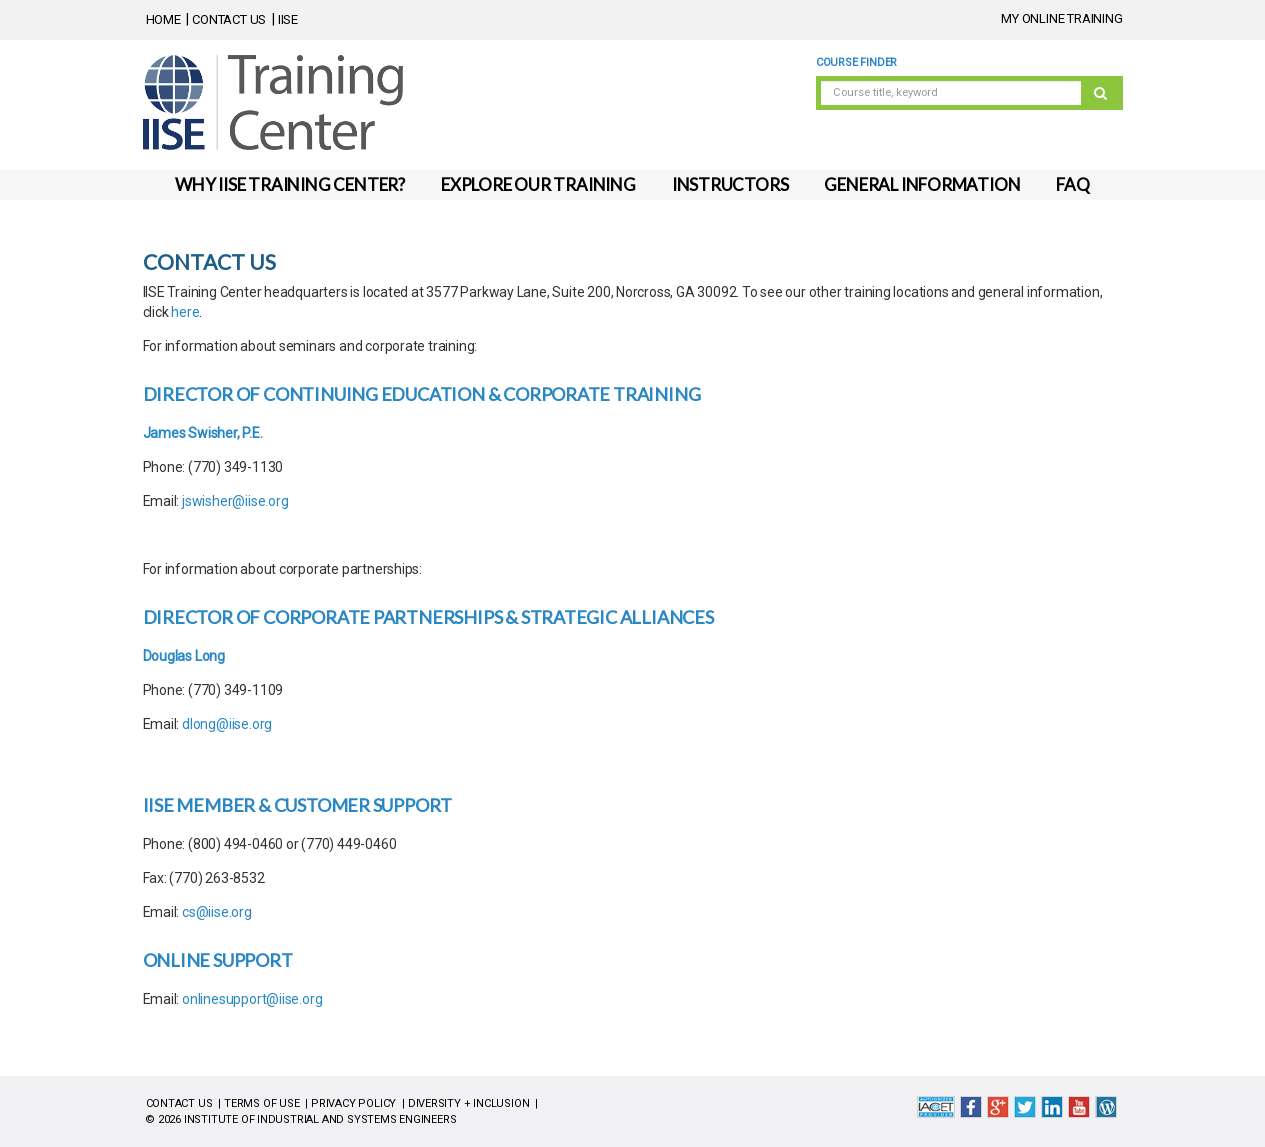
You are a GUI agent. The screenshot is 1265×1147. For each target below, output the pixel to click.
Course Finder (856, 62)
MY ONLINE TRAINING (1061, 18)
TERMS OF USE (261, 1103)
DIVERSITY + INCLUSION (469, 1103)
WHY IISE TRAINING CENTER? (290, 184)
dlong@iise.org (227, 724)
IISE (288, 19)
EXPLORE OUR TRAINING (538, 184)
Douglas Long (184, 656)
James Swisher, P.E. (203, 433)
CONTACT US (229, 19)
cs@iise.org (217, 912)
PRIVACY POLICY (353, 1103)
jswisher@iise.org (235, 501)
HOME (163, 19)
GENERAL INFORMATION (922, 184)
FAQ (1072, 184)
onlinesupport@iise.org (252, 999)
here (185, 312)
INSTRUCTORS (730, 184)
